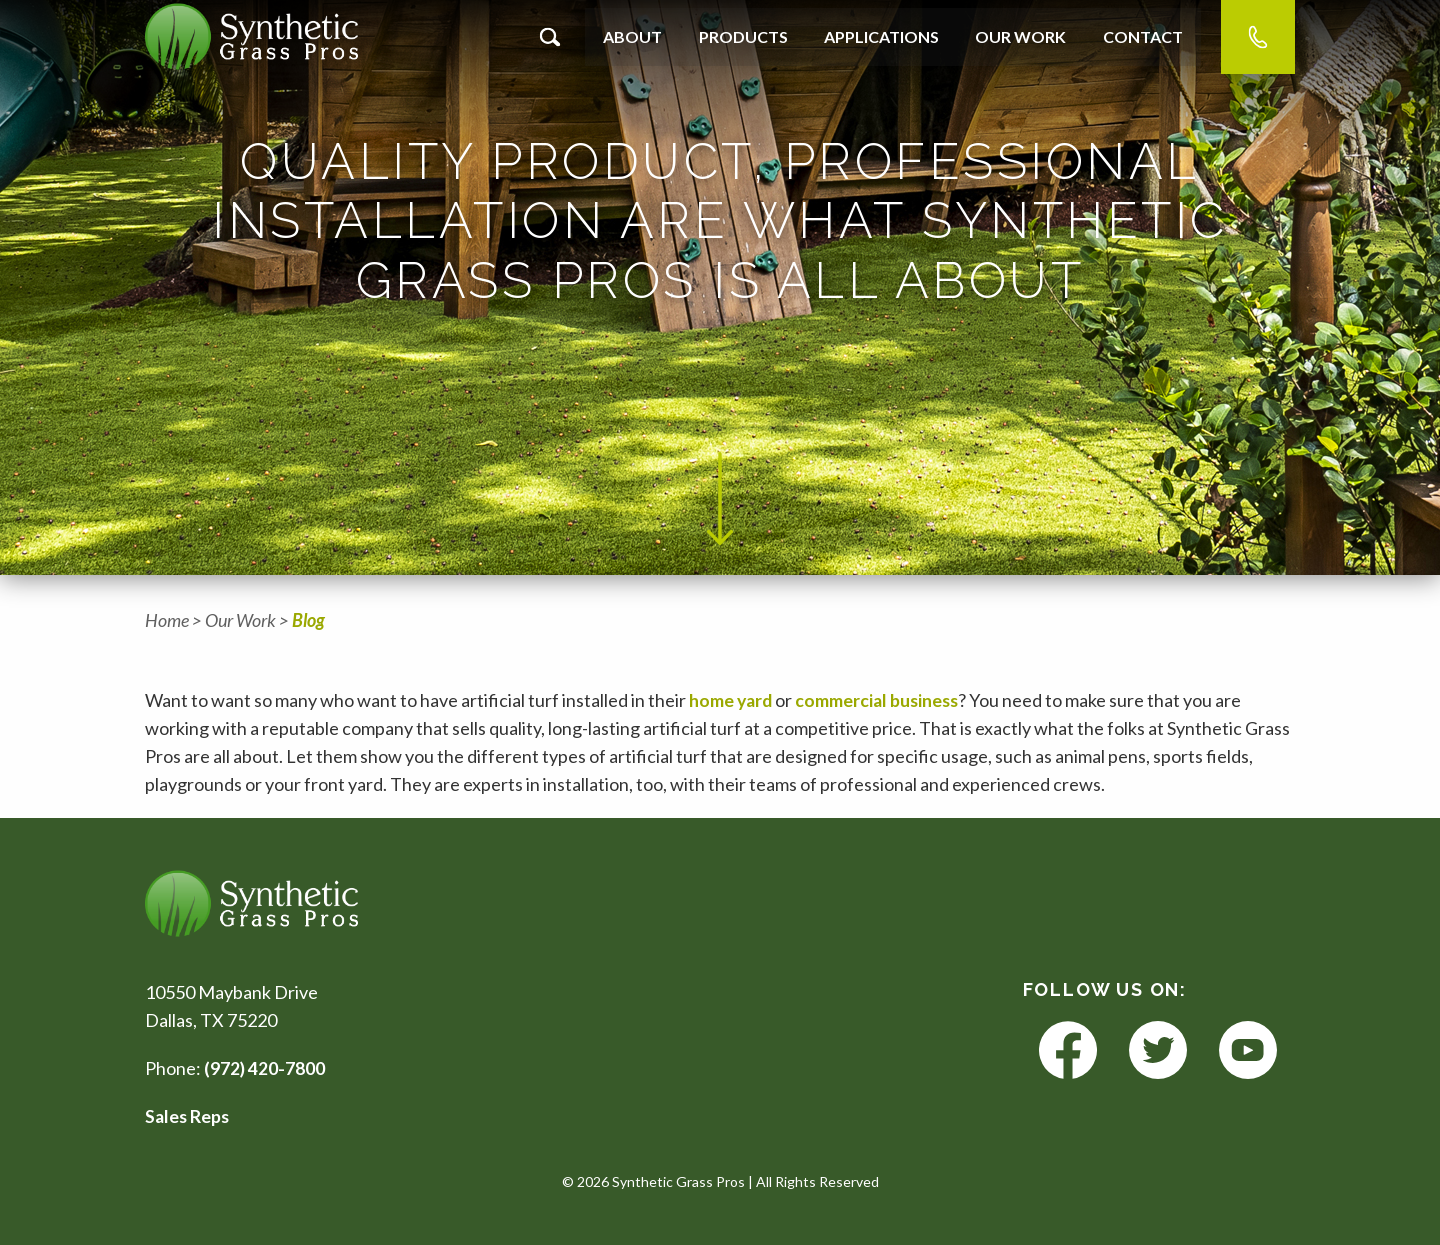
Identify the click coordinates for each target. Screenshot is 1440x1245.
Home (167, 620)
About (632, 36)
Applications (881, 36)
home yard (733, 700)
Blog (308, 620)
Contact (1143, 36)
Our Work (1020, 36)
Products (743, 36)
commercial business (881, 700)
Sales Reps (188, 1116)
